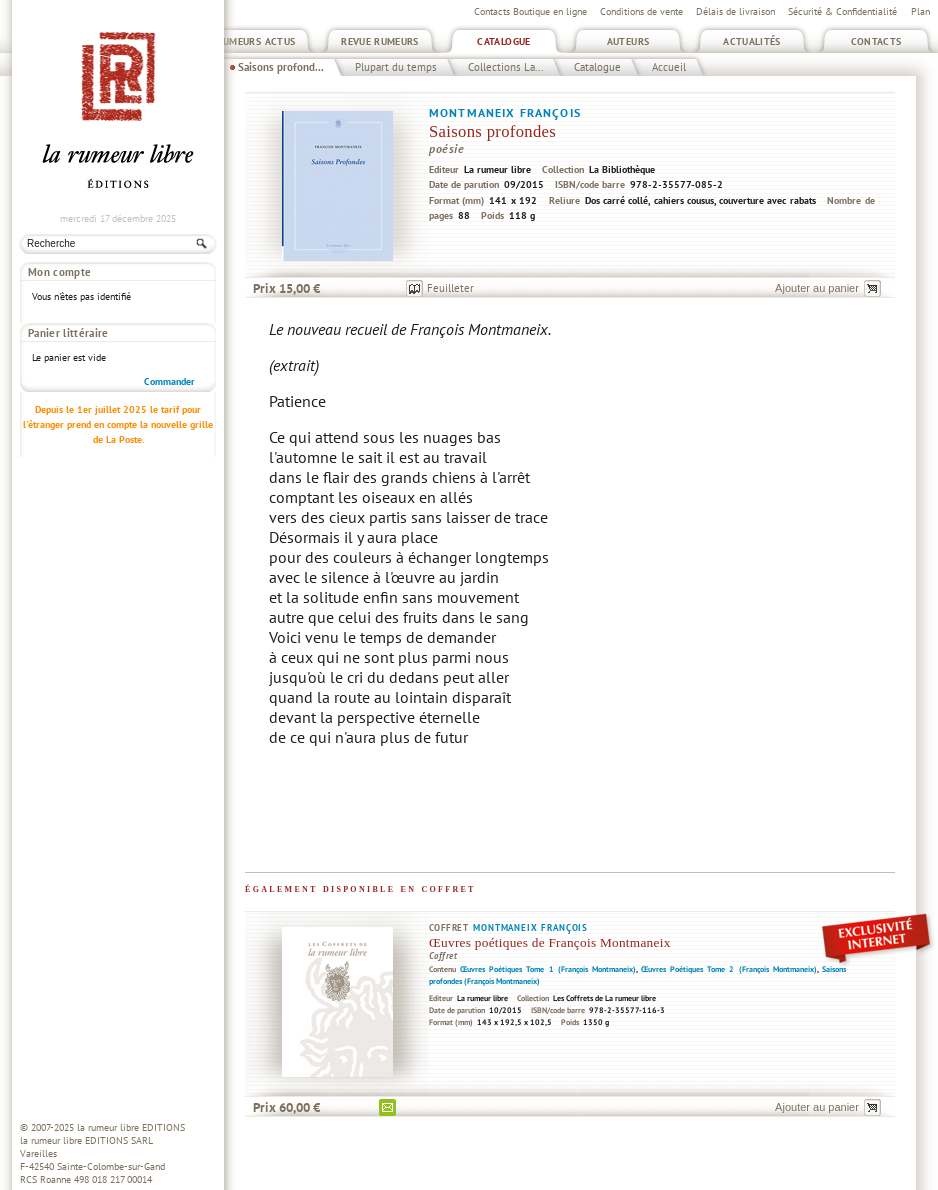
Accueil (669, 67)
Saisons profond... (281, 67)
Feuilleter (450, 288)
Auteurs (628, 41)
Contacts (876, 41)
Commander (169, 324)
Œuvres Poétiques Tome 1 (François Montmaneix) (548, 969)
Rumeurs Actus (256, 41)
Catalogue (503, 41)
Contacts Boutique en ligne (530, 11)
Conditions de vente (641, 11)
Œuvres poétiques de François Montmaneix (550, 942)
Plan (920, 11)
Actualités (752, 41)
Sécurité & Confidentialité (842, 11)
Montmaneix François (505, 112)
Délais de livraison (735, 11)
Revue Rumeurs (380, 41)
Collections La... (505, 67)
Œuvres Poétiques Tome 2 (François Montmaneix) (729, 969)
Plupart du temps (396, 67)
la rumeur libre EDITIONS (131, 1127)
